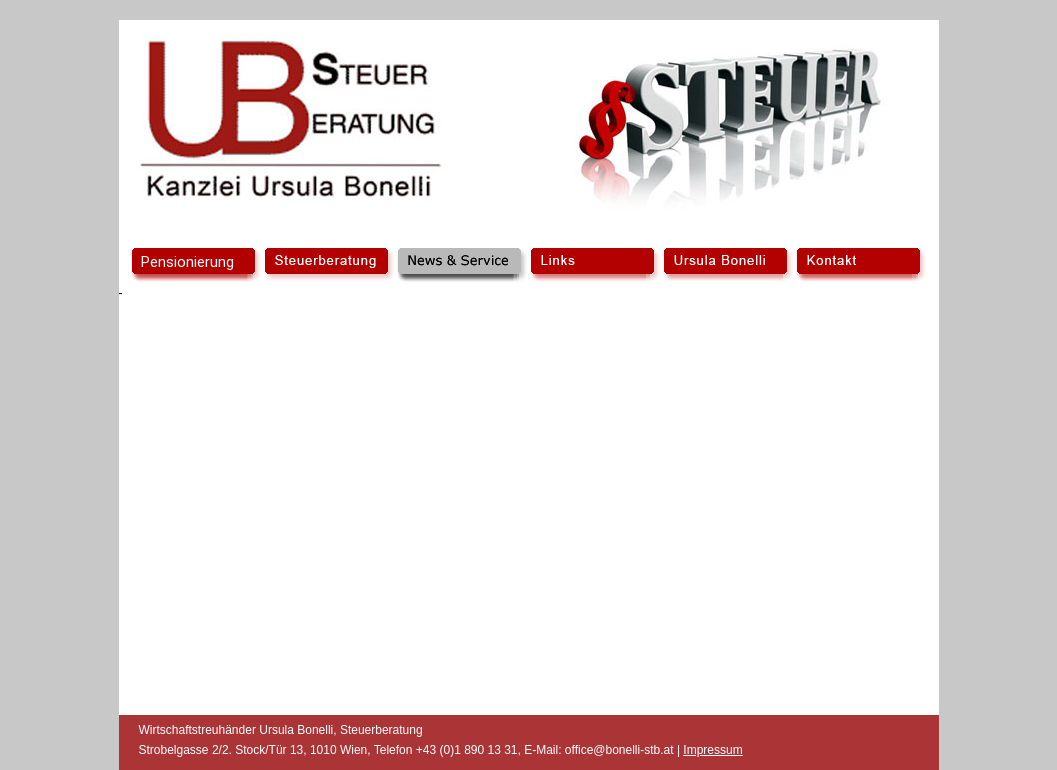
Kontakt (860, 265)
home (195, 265)
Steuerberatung (328, 265)
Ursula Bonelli (727, 265)
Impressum (712, 750)
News (461, 265)
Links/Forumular (594, 265)
